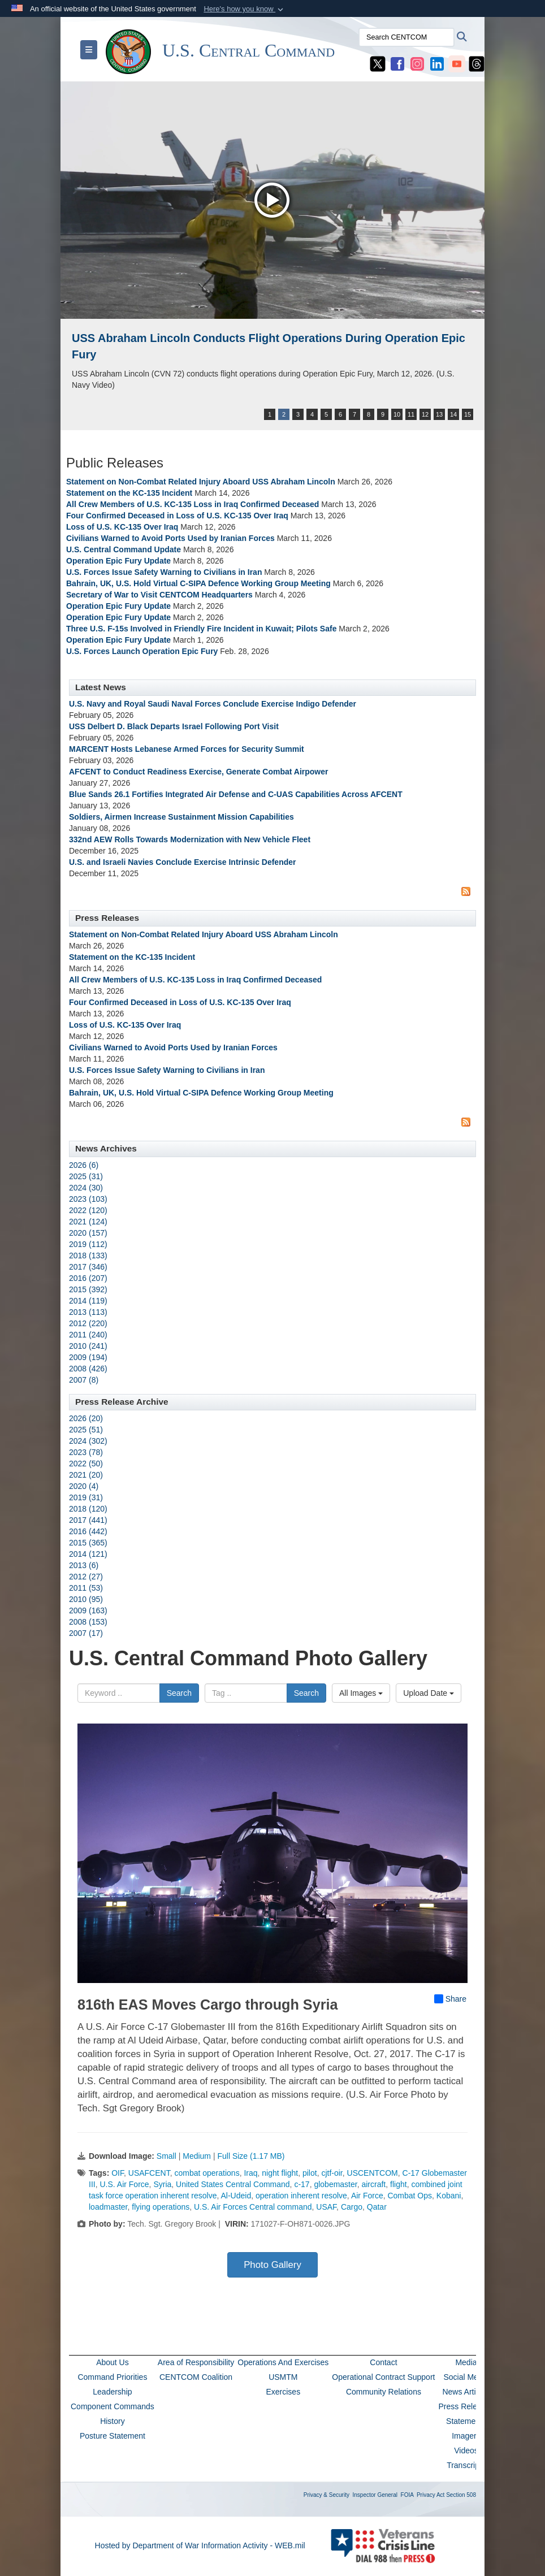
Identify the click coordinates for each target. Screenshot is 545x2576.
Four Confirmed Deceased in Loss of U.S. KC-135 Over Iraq (177, 515)
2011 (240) (88, 1334)
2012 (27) (86, 1576)
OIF (117, 2172)
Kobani (448, 2195)
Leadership (112, 2391)
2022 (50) (86, 1463)
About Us (112, 2362)
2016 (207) (88, 1278)
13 (439, 414)
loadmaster (108, 2206)
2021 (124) (88, 1221)
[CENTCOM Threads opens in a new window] (477, 63)
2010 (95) (86, 1599)
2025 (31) (86, 1176)
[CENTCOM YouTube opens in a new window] (457, 63)
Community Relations (383, 2391)
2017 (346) (88, 1266)
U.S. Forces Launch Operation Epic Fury (142, 651)
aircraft (373, 2184)
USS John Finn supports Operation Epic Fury (193, 338)
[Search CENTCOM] (406, 37)
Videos (466, 2450)
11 (411, 414)
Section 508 (461, 2495)
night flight (280, 2172)
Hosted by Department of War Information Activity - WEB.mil (200, 2545)
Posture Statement (112, 2435)
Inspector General (375, 2495)
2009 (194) (88, 1357)
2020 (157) (88, 1232)
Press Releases (466, 2406)
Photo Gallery (272, 2264)
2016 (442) (88, 1531)
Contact (383, 2362)
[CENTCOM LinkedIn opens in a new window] (437, 63)
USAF (326, 2206)
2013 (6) (83, 1565)
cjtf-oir (331, 2172)
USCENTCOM (372, 2172)
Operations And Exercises (282, 2362)
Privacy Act (430, 2495)
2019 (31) (86, 1497)
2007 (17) (86, 1633)
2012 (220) (88, 1323)
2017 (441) (88, 1520)
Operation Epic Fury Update (118, 560)
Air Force (367, 2195)
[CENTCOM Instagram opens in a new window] (417, 63)
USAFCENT (149, 2172)
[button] (245, 9)
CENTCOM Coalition (195, 2377)
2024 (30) (86, 1187)
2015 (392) (88, 1289)
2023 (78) (86, 1452)
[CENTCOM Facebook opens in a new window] (397, 63)
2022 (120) (88, 1210)
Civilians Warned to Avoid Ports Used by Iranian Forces (170, 538)
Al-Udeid (235, 2195)
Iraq (250, 2172)
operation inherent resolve (301, 2195)
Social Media (465, 2377)
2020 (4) (83, 1486)
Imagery (466, 2435)
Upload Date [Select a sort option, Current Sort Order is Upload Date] (428, 1693)
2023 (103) (88, 1198)
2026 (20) (86, 1418)
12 (425, 414)
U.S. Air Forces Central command (253, 2206)
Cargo (351, 2206)
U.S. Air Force (124, 2184)
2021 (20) (86, 1474)
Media (466, 2362)
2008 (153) (88, 1621)
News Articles (466, 2391)
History (112, 2421)
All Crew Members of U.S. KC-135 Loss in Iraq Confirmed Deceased (192, 504)
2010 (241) (88, 1345)
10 (396, 414)
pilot (309, 2172)
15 (467, 414)
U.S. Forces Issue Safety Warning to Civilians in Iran (164, 572)
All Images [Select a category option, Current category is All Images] (361, 1693)
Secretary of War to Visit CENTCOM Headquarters (159, 594)
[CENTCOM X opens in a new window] (378, 63)
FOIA (407, 2495)
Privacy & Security (326, 2495)
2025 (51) (86, 1429)
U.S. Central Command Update (123, 549)
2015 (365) (88, 1542)
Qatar (377, 2206)
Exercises (283, 2391)
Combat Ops (409, 2195)
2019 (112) (88, 1244)
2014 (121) (88, 1553)
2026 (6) (83, 1165)
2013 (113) (88, 1312)
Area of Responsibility (196, 2362)
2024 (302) (88, 1440)
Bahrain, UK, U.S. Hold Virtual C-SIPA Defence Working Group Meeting (198, 583)
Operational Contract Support (383, 2377)
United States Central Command (233, 2184)
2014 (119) (88, 1300)
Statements (466, 2421)
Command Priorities (112, 2377)
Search (179, 1693)
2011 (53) (86, 1587)
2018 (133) (88, 1255)
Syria (162, 2184)
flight (398, 2184)
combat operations (206, 2172)
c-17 (301, 2184)
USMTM (283, 2377)
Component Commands (112, 2406)
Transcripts (466, 2465)
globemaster (335, 2184)
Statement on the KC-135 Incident (130, 492)
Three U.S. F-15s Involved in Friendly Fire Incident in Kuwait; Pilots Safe (201, 628)
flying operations (160, 2206)
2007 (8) (83, 1379)
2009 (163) (88, 1610)
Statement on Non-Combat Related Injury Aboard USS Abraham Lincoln (200, 481)
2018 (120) (88, 1508)
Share (450, 1998)
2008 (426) (88, 1368)
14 (453, 414)
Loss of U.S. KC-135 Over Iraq (122, 526)
